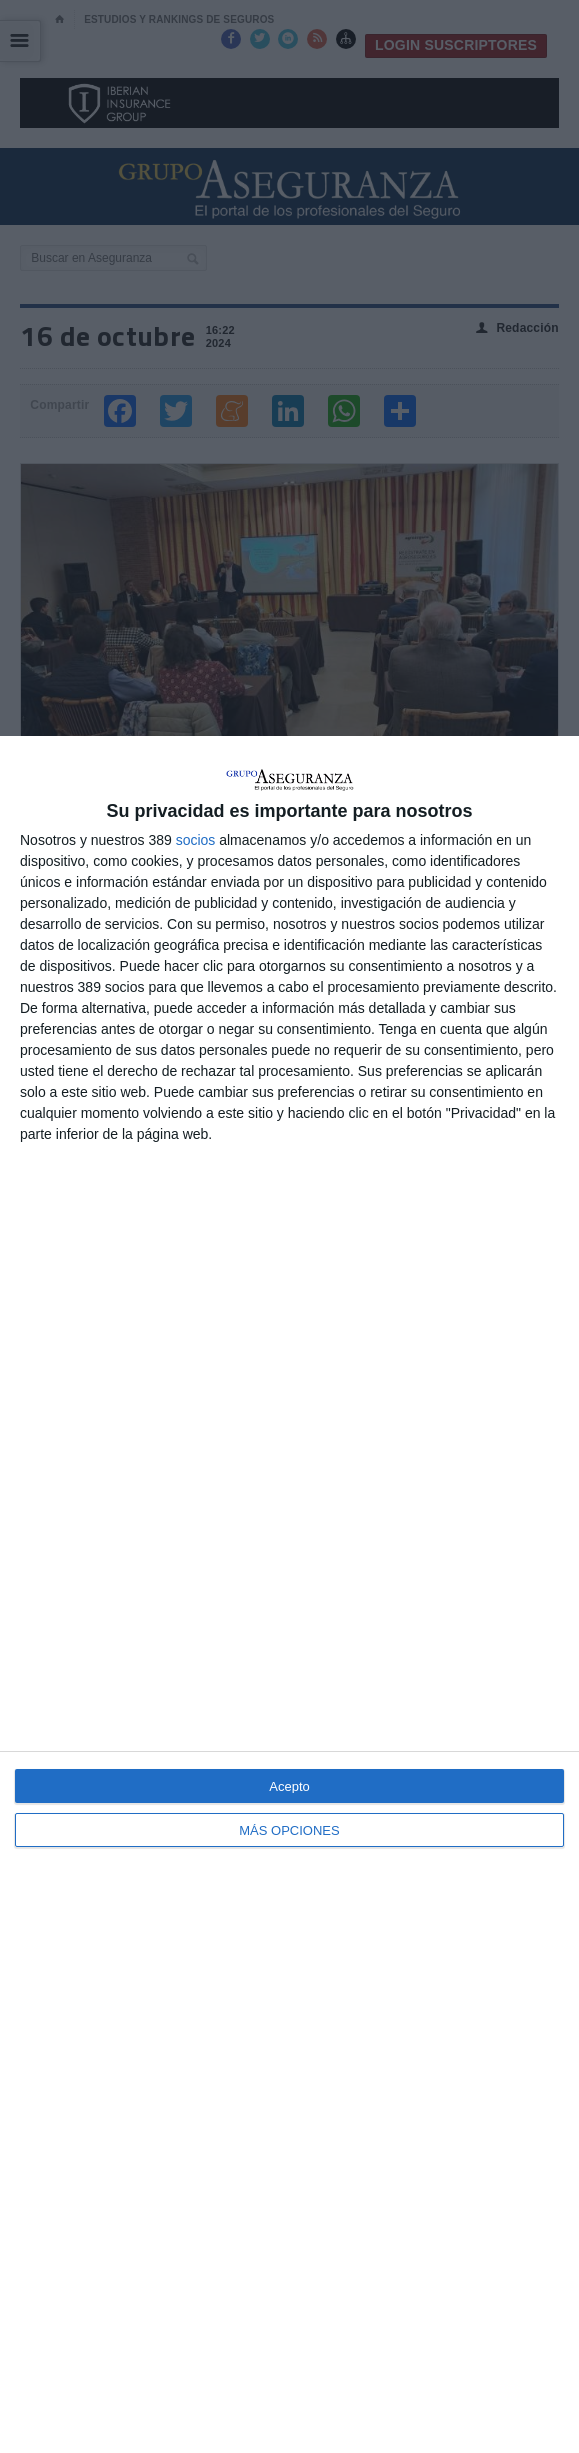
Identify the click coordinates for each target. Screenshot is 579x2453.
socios (196, 840)
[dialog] (289, 1594)
